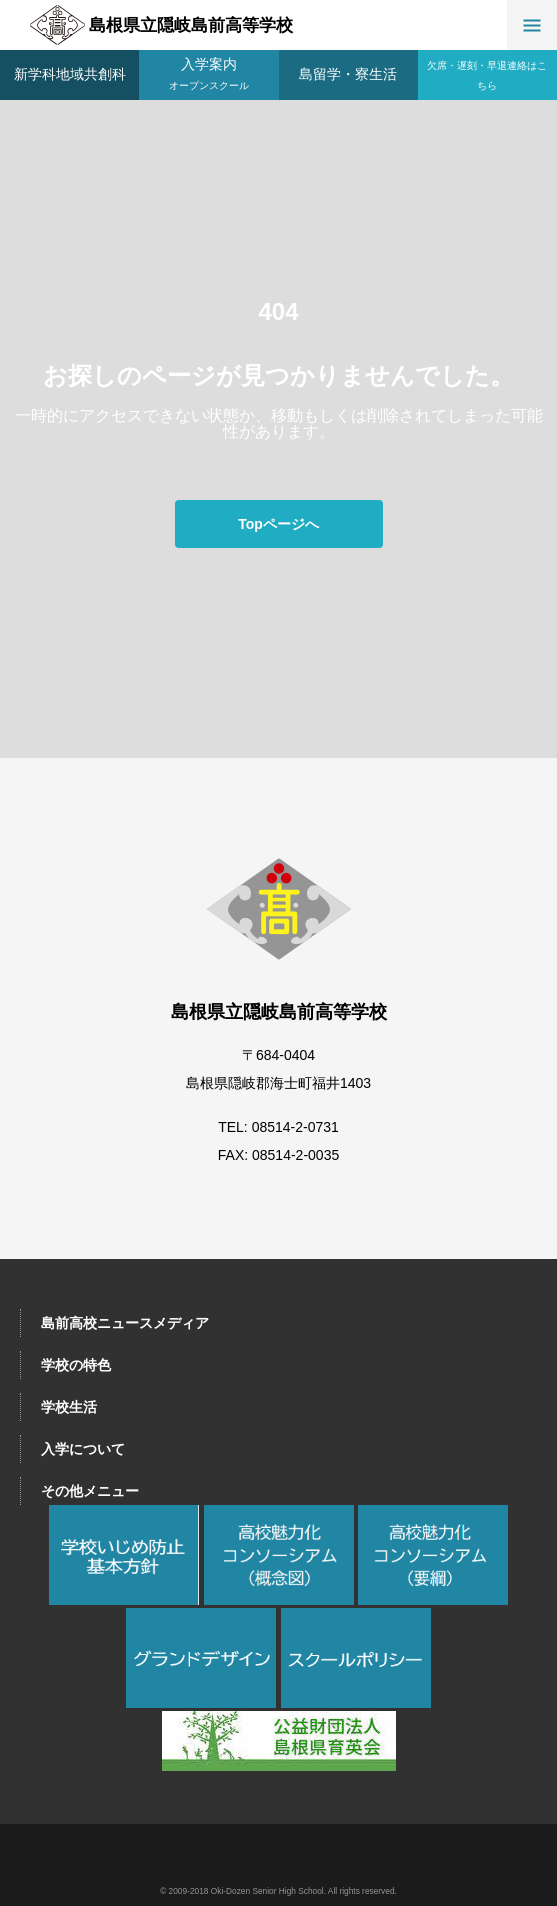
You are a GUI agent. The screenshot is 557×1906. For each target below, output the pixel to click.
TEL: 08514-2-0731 (278, 1127)
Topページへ (278, 524)
